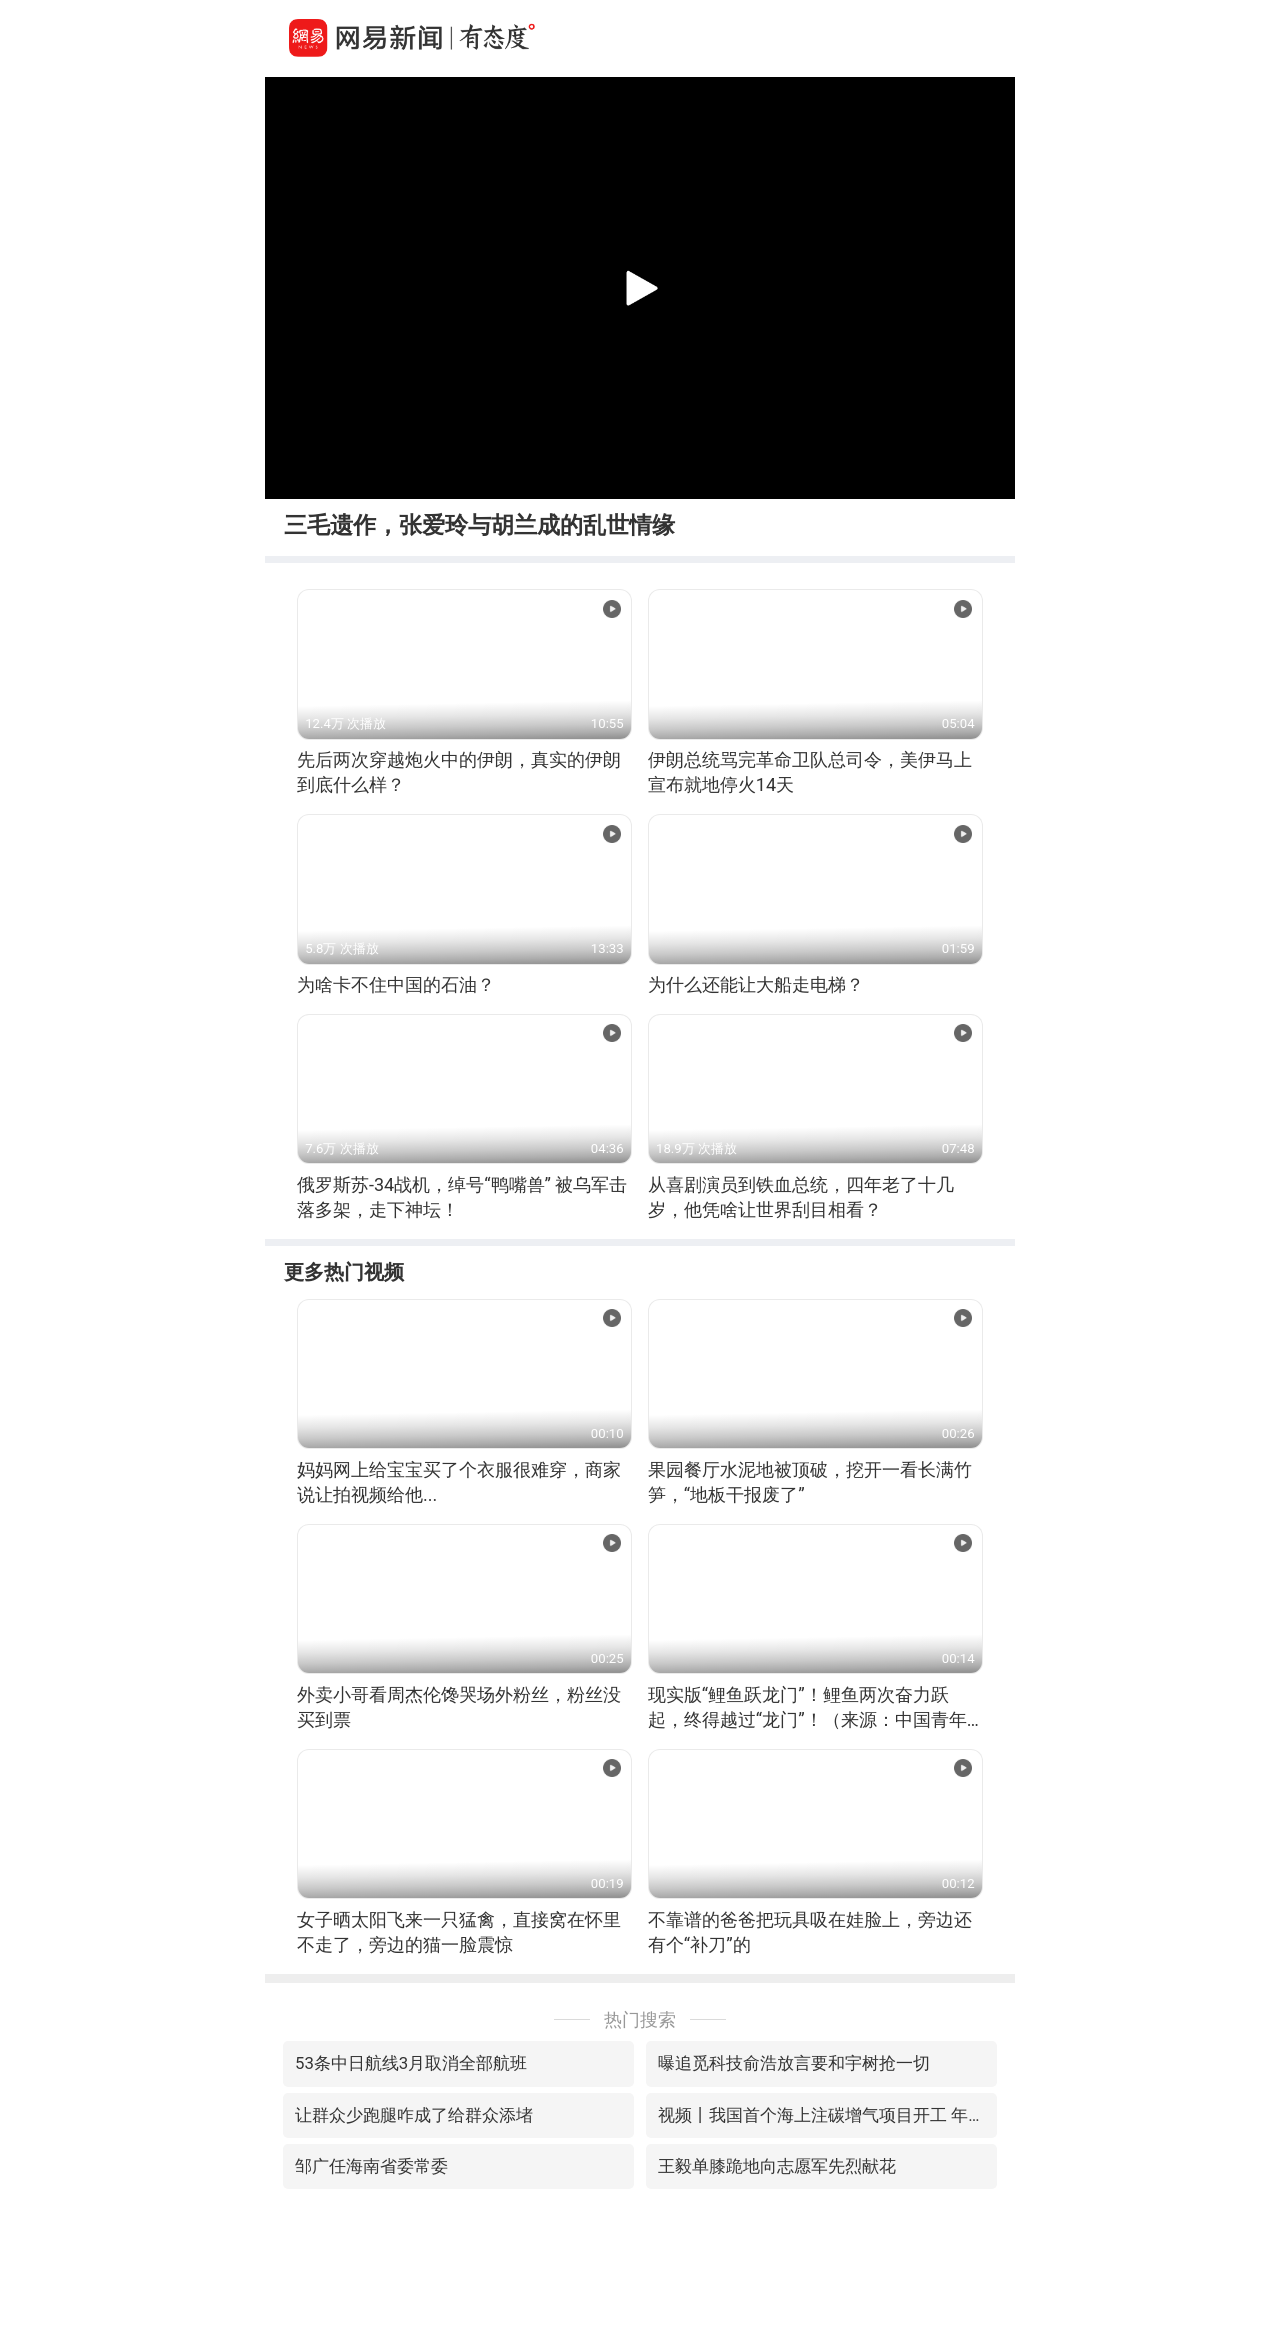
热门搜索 (640, 2019)
